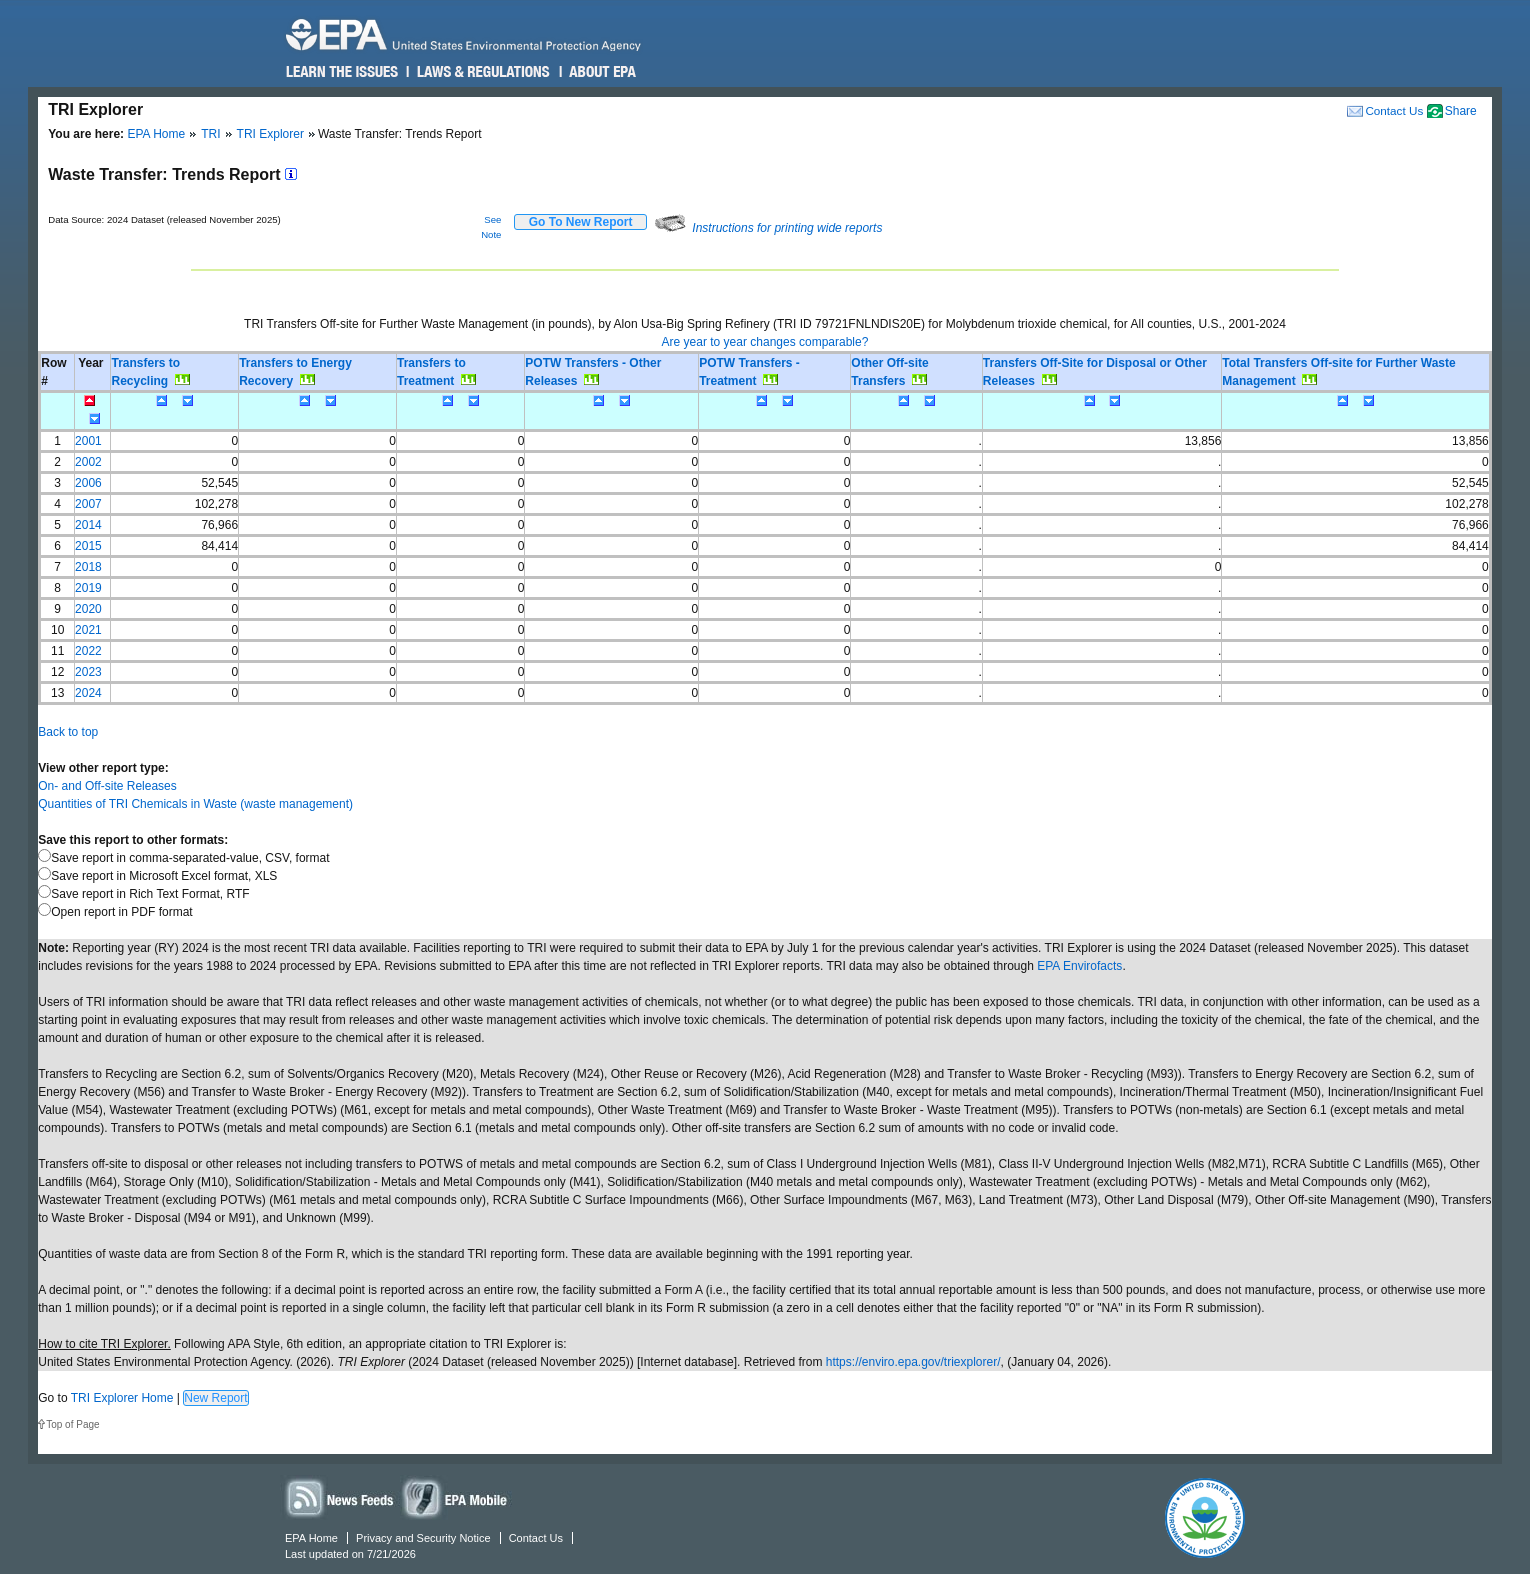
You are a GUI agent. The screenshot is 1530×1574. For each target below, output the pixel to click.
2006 (88, 483)
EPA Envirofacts (1079, 966)
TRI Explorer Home (122, 1398)
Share (1461, 111)
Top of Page (72, 1424)
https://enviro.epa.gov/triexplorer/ (913, 1362)
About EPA (601, 72)
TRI (210, 134)
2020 (88, 609)
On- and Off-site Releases (107, 786)
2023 (88, 672)
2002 (88, 462)
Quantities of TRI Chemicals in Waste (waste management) (195, 804)
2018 (88, 567)
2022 (88, 651)
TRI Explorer (270, 134)
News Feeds (340, 1497)
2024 (88, 693)
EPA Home (156, 134)
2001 (88, 441)
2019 (88, 588)
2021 (88, 630)
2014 (88, 525)
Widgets (456, 1497)
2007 (88, 504)
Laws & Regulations (481, 72)
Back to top (68, 732)
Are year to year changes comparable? (765, 342)
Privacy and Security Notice (423, 1538)
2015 (88, 546)
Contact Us (1394, 110)
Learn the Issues (342, 72)
